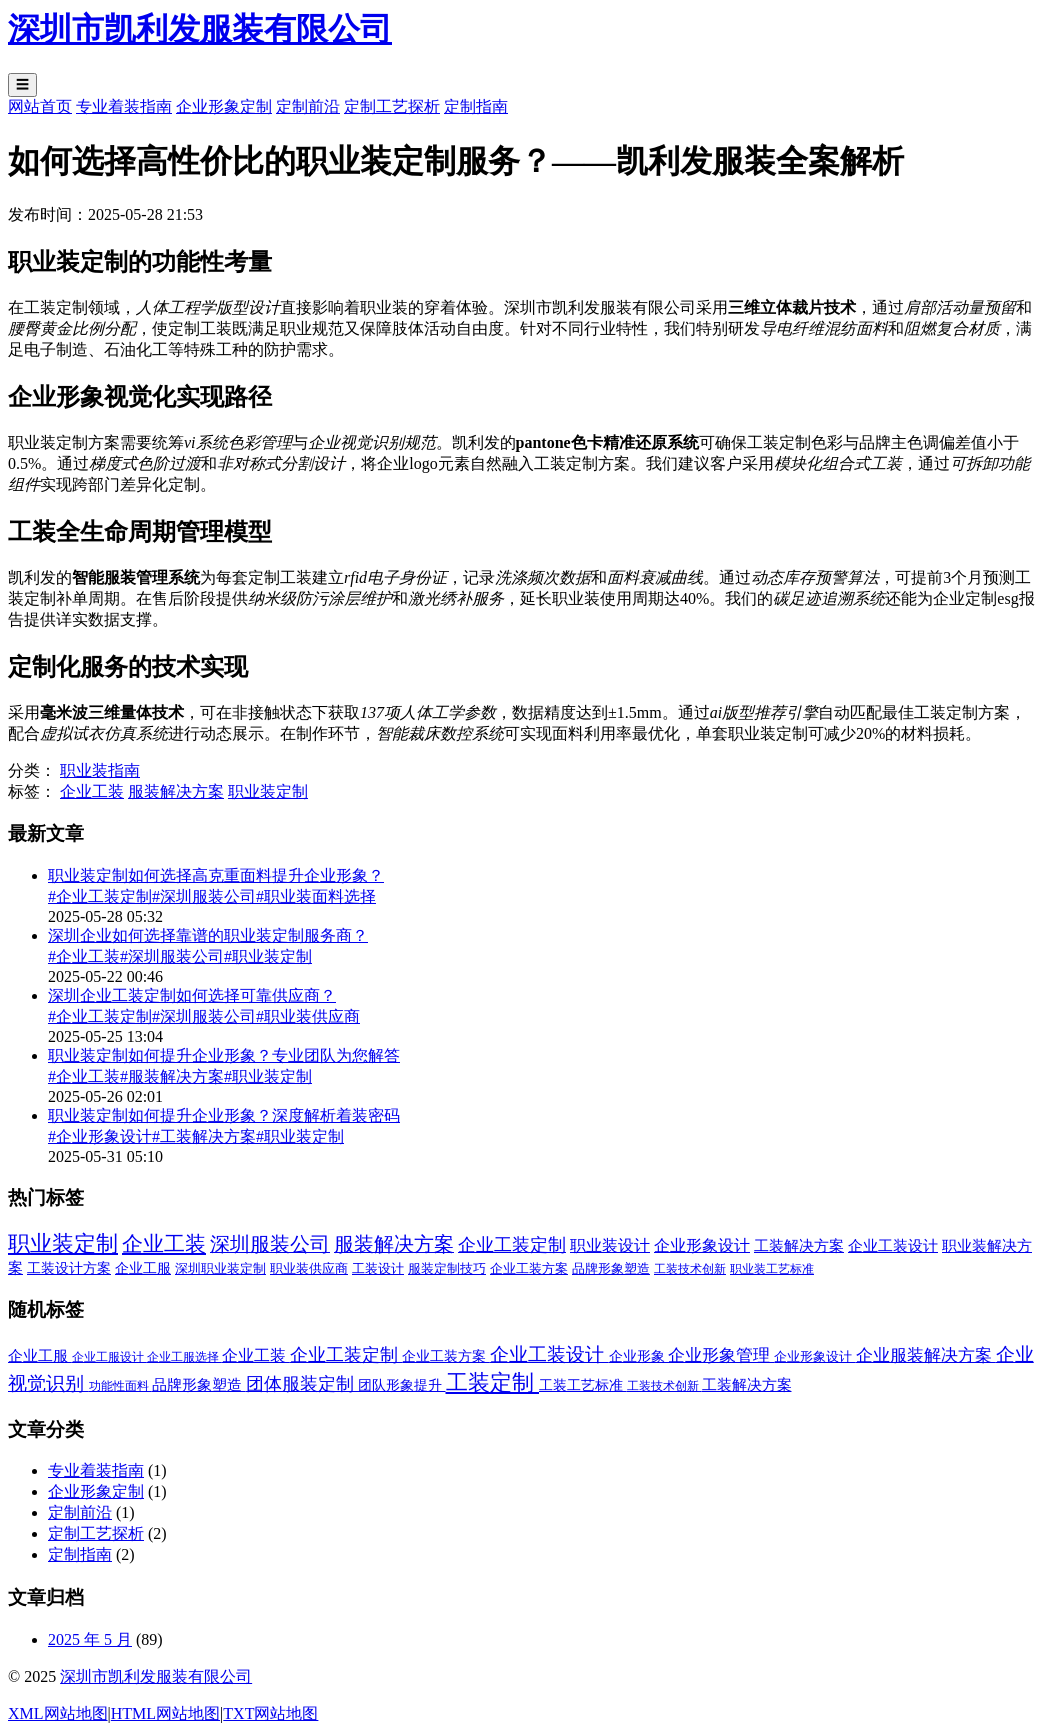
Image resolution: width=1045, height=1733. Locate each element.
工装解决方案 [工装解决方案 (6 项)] (799, 1245)
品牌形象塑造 (199, 1385)
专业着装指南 (124, 106)
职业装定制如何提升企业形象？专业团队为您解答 (224, 1055)
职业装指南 (100, 770)
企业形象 (639, 1356)
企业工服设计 (109, 1357)
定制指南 (476, 106)
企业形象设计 (814, 1356)
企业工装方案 (446, 1356)
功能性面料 (120, 1386)
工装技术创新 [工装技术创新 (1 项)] (690, 1269)
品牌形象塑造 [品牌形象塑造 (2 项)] (611, 1268)
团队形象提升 (402, 1385)
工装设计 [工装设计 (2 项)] (378, 1268)
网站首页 (40, 106)
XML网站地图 (58, 1713)
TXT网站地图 (270, 1713)
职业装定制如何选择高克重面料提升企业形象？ (216, 875)
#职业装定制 (268, 956)
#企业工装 (84, 956)
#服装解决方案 (172, 1076)
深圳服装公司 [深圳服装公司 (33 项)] (270, 1244)
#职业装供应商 (308, 1016)
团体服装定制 (302, 1384)
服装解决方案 (176, 791)
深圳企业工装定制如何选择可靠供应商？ (192, 995)
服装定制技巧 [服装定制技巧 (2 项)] (447, 1268)
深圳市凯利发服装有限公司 (156, 1676)
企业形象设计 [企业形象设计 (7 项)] (702, 1245)
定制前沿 (308, 106)
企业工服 (40, 1356)
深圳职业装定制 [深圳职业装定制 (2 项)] (220, 1268)
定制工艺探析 (392, 106)
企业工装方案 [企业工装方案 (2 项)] (529, 1268)
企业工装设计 (549, 1354)
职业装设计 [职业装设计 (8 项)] (610, 1245)
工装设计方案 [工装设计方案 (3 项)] (69, 1268)
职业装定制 (268, 791)
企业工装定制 (346, 1355)
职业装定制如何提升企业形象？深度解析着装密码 (224, 1115)
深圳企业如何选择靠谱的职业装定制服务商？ (208, 935)
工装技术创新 (664, 1386)
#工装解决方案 (204, 1136)
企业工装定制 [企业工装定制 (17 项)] (512, 1245)
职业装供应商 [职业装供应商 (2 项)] (309, 1268)
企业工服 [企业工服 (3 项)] (143, 1268)
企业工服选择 (184, 1357)
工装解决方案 (747, 1385)
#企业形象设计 (100, 1136)
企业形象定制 (224, 106)
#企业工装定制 (100, 896)
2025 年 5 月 (90, 1639)
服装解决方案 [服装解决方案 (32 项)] (394, 1244)
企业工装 (92, 791)
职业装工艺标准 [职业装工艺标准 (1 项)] (772, 1269)
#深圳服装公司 (204, 896)
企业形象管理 (721, 1355)
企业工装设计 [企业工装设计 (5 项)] (893, 1246)
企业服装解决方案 (926, 1355)
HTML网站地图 (165, 1713)
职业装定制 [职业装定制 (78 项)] (63, 1243)
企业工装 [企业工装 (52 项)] (164, 1244)
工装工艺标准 (583, 1385)
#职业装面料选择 (316, 896)
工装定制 (493, 1382)
